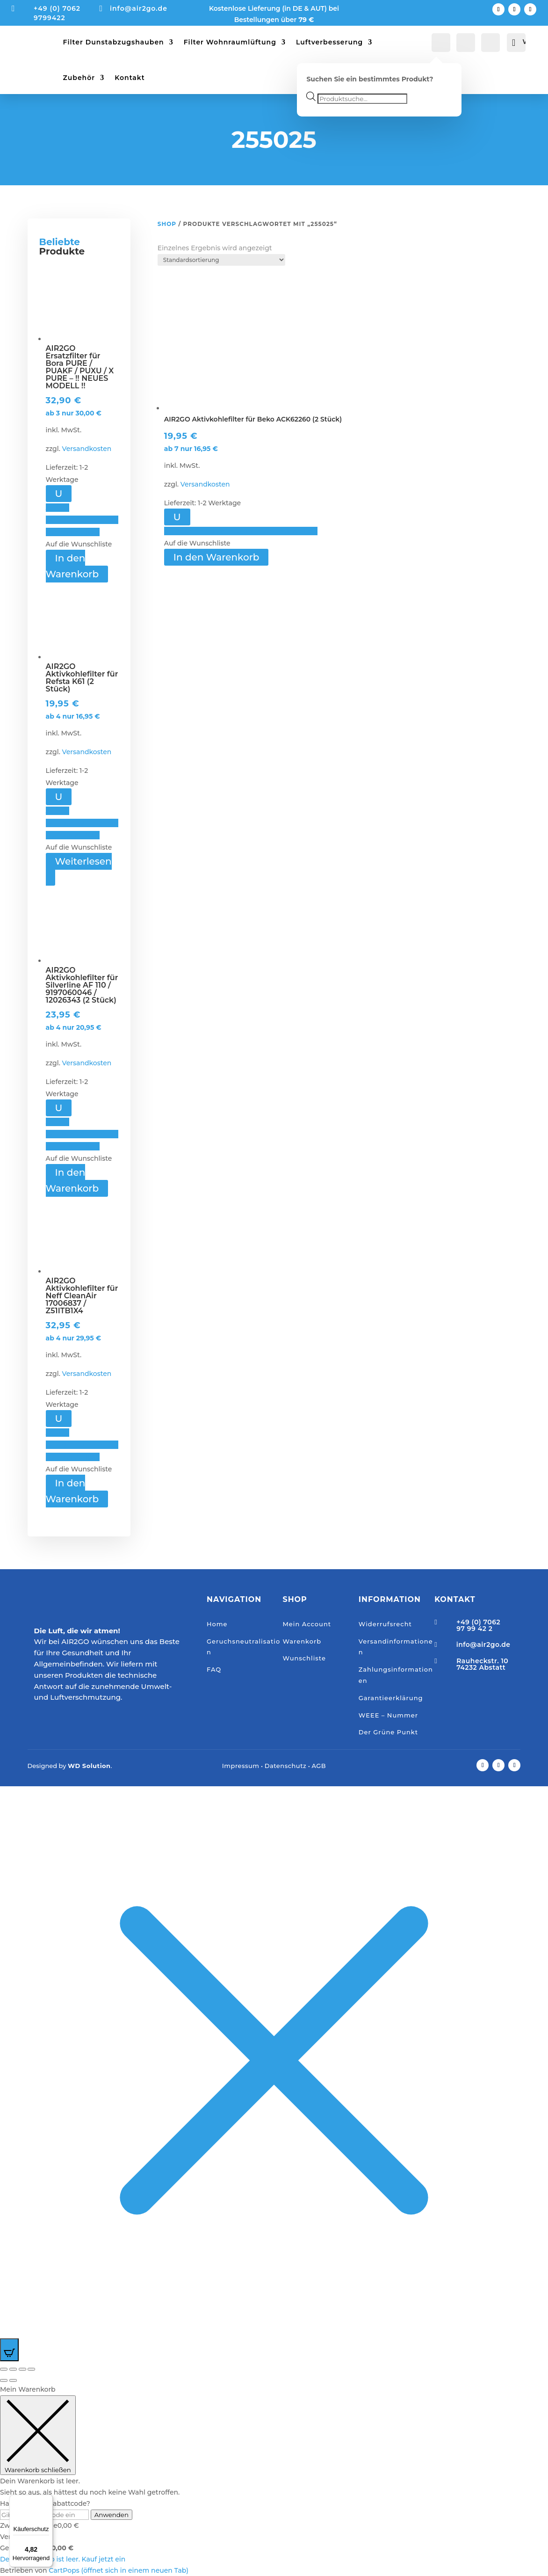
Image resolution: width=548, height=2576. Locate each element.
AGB (318, 1765)
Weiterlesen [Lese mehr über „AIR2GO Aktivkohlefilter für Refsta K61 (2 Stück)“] (83, 861)
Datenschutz (286, 1765)
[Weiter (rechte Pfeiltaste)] (13, 2380)
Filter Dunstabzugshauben (113, 42)
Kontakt (130, 77)
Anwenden (111, 2514)
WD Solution (89, 1765)
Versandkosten (87, 448)
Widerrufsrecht (385, 1624)
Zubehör (79, 77)
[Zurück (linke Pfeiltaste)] (3, 2380)
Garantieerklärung (391, 1698)
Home (217, 1624)
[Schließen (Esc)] (31, 2369)
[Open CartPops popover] (9, 2349)
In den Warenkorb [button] (72, 566)
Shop (167, 223)
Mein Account (306, 1624)
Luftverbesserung (329, 42)
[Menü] (47, 2500)
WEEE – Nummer (388, 1715)
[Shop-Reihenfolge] (221, 260)
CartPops (118, 2570)
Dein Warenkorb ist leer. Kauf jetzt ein (62, 2559)
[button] (82, 519)
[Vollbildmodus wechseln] (13, 2369)
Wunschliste (303, 1658)
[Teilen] (22, 2369)
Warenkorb (301, 1641)
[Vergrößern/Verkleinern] (3, 2369)
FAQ (214, 1669)
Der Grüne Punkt (388, 1732)
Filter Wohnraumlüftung (230, 42)
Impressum (241, 1765)
